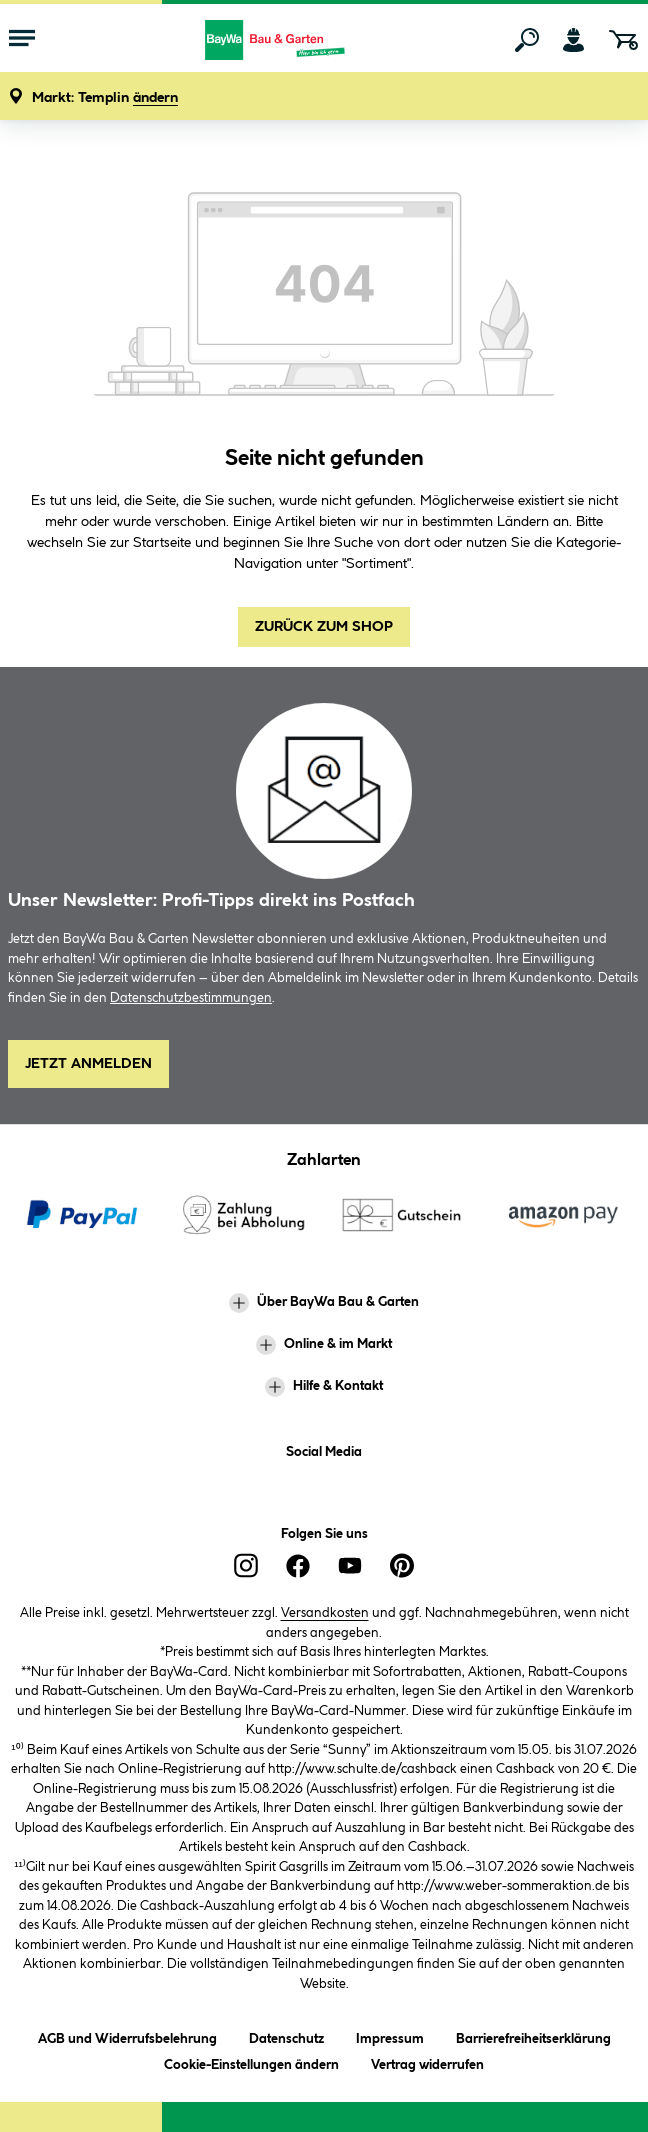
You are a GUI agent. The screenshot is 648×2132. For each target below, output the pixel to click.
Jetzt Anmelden (88, 1064)
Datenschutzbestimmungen (191, 998)
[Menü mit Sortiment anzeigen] (22, 40)
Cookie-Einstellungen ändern (251, 2061)
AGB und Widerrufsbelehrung (127, 2035)
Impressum (390, 2035)
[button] (105, 98)
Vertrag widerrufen (427, 2065)
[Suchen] (527, 40)
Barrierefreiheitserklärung (533, 2035)
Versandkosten (325, 1613)
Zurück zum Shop (324, 627)
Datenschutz (286, 2035)
